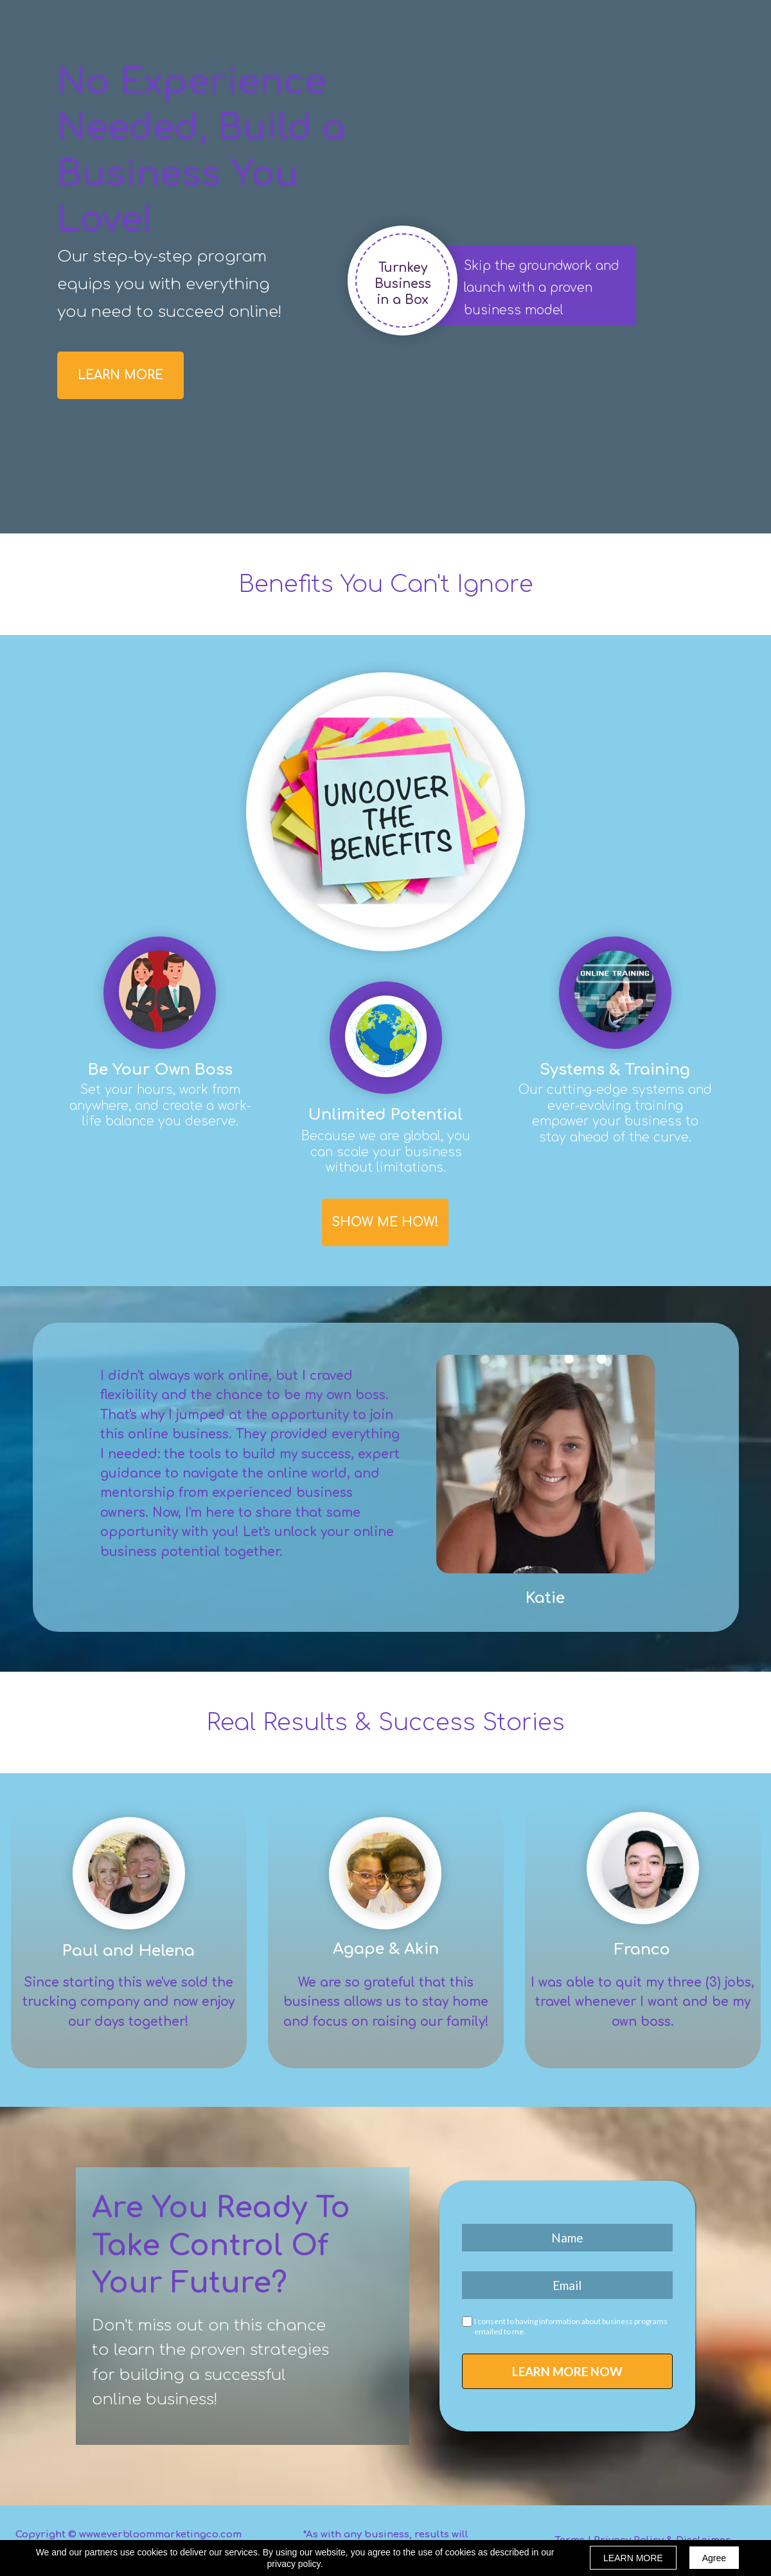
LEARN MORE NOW (567, 2371)
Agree (714, 2558)
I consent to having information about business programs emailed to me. (571, 2326)
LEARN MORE (633, 2558)
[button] (120, 375)
